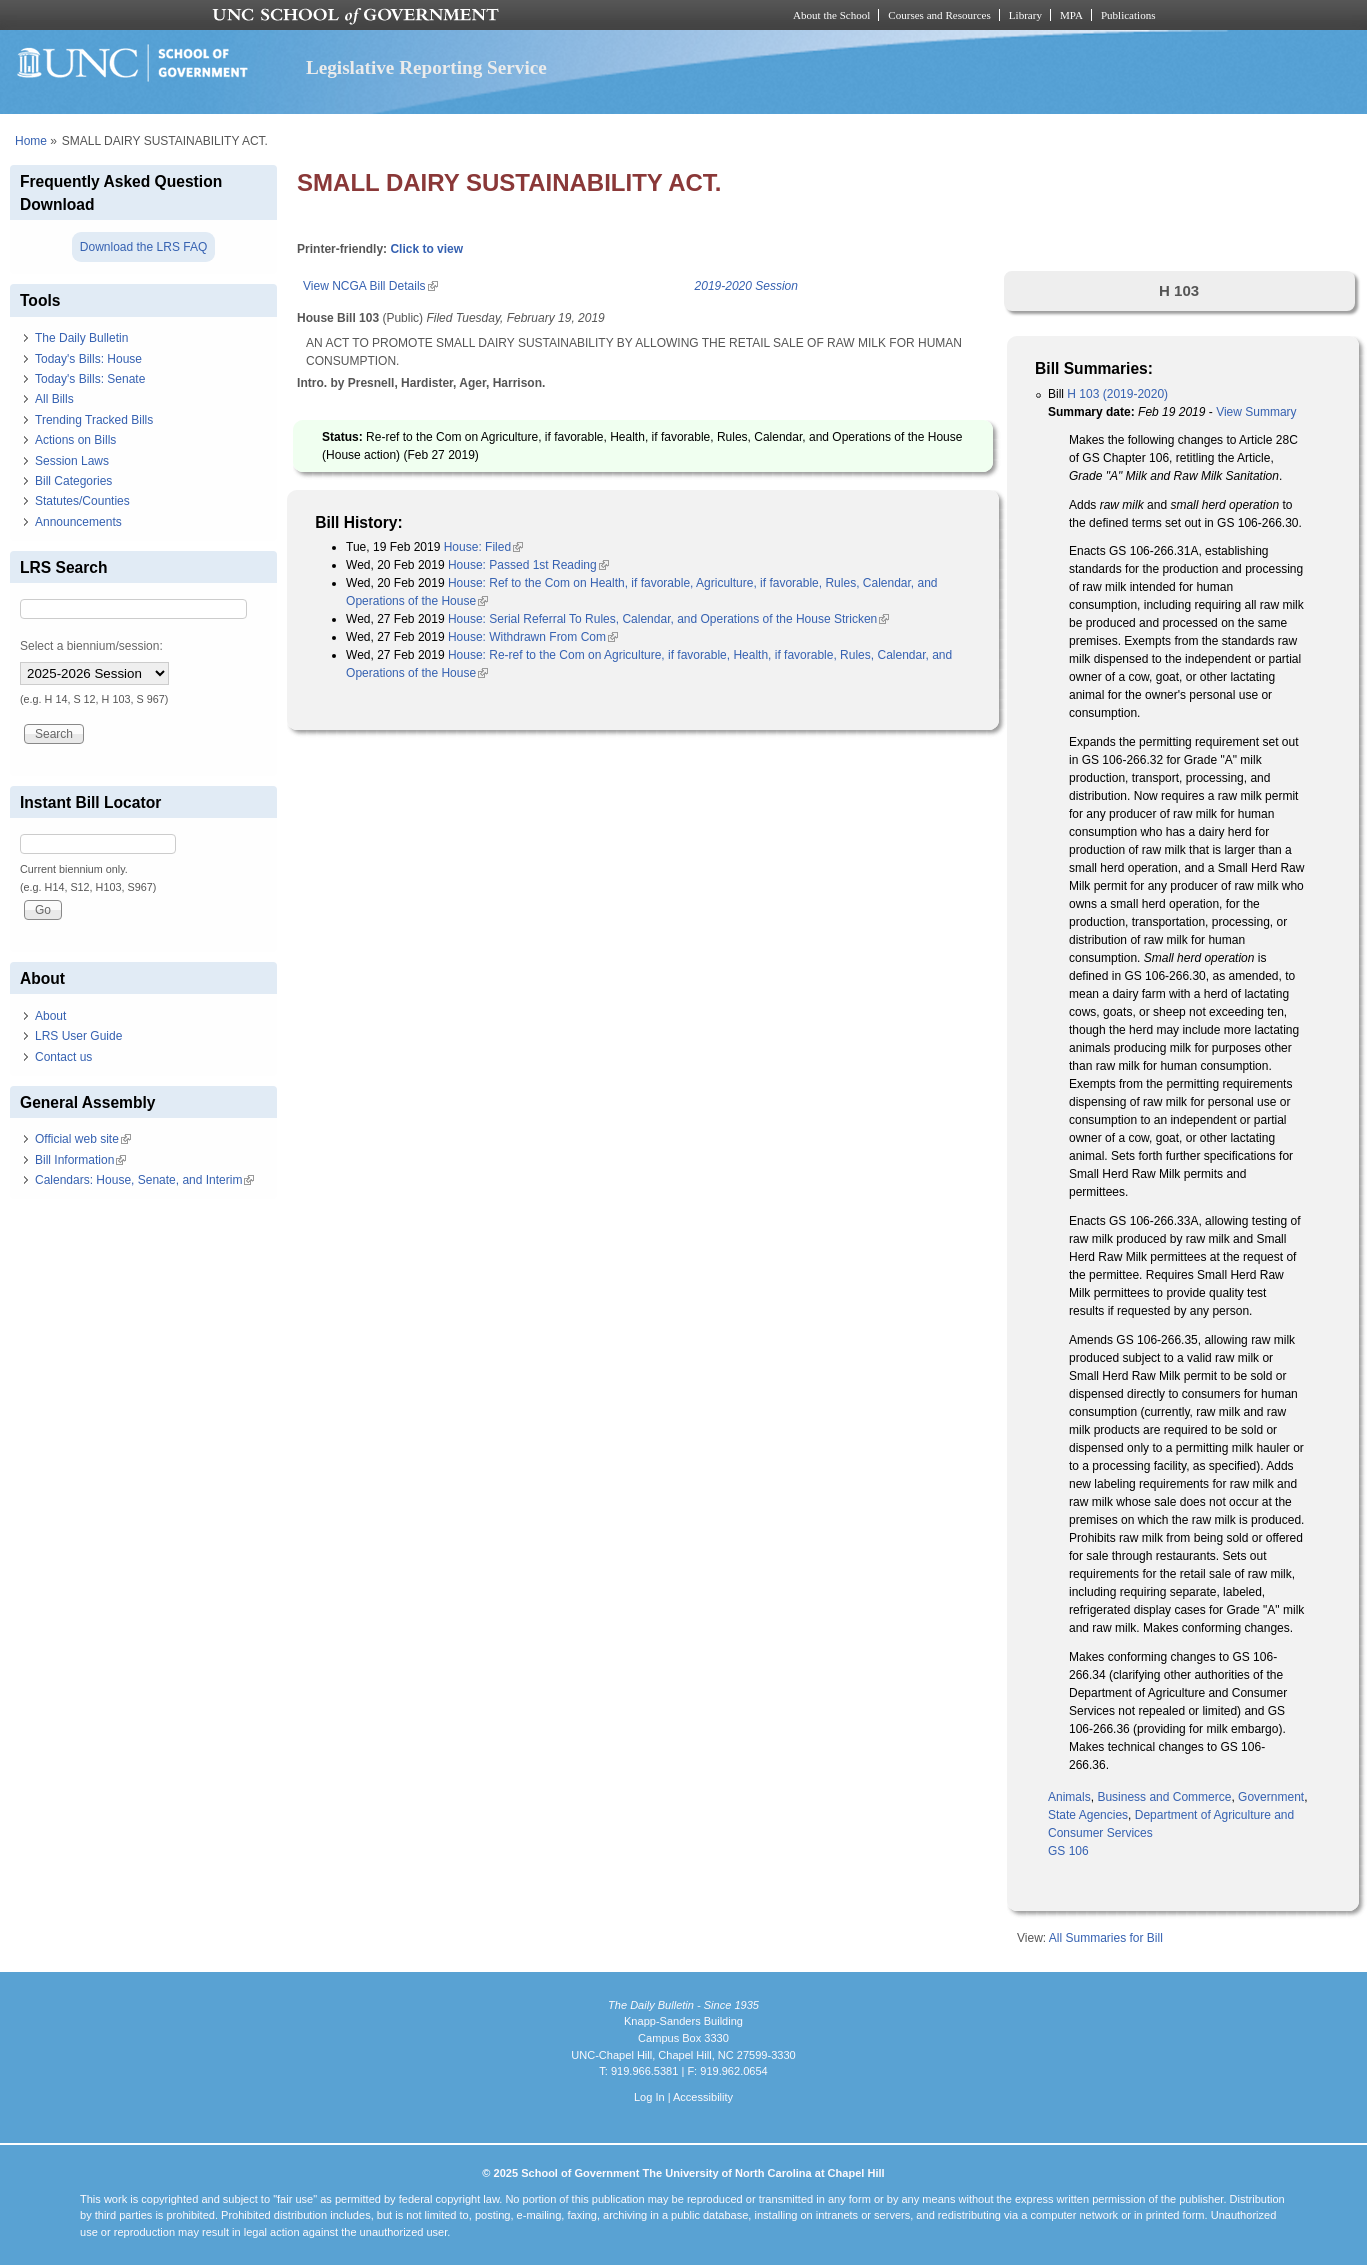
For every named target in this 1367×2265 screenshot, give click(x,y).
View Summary (1256, 412)
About (50, 1016)
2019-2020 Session (746, 286)
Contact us (63, 1057)
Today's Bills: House (88, 359)
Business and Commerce (1164, 1797)
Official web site (83, 1139)
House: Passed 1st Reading (528, 565)
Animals (1069, 1797)
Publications (1128, 15)
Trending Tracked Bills (94, 420)
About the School (831, 15)
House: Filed (483, 547)
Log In (649, 2097)
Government (1271, 1797)
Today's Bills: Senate (90, 379)
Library (1025, 15)
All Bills (54, 399)
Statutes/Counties (82, 501)
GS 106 (1068, 1851)
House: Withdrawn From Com (533, 637)
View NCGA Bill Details (370, 286)
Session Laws (72, 461)
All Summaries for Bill (1106, 1938)
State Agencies (1088, 1815)
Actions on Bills (75, 440)
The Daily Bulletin (81, 338)
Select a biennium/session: (91, 646)
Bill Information (80, 1160)
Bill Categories (73, 481)
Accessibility (703, 2097)
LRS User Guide (78, 1036)
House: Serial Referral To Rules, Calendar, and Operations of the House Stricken (668, 619)
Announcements (78, 522)
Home (31, 141)
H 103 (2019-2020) (1117, 394)
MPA (1071, 15)
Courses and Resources (939, 15)
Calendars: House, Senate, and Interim (144, 1180)
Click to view (426, 249)
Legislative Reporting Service (426, 67)
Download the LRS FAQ (143, 247)
